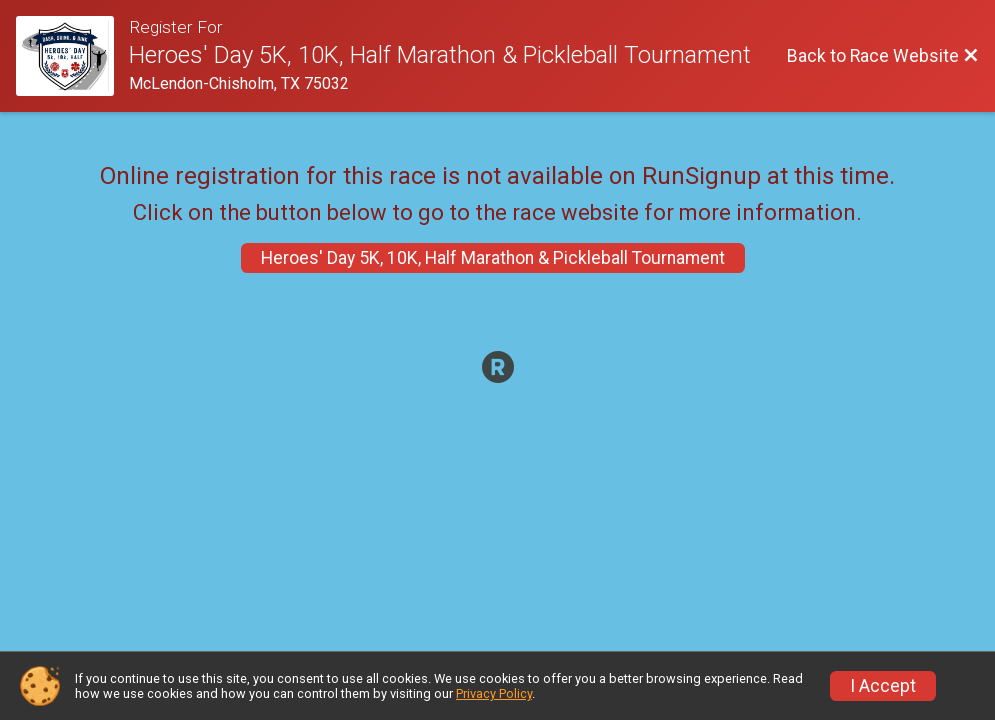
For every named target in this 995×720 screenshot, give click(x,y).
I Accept (883, 686)
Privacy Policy (494, 693)
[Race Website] (72, 56)
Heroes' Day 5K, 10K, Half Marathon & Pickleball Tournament (493, 258)
